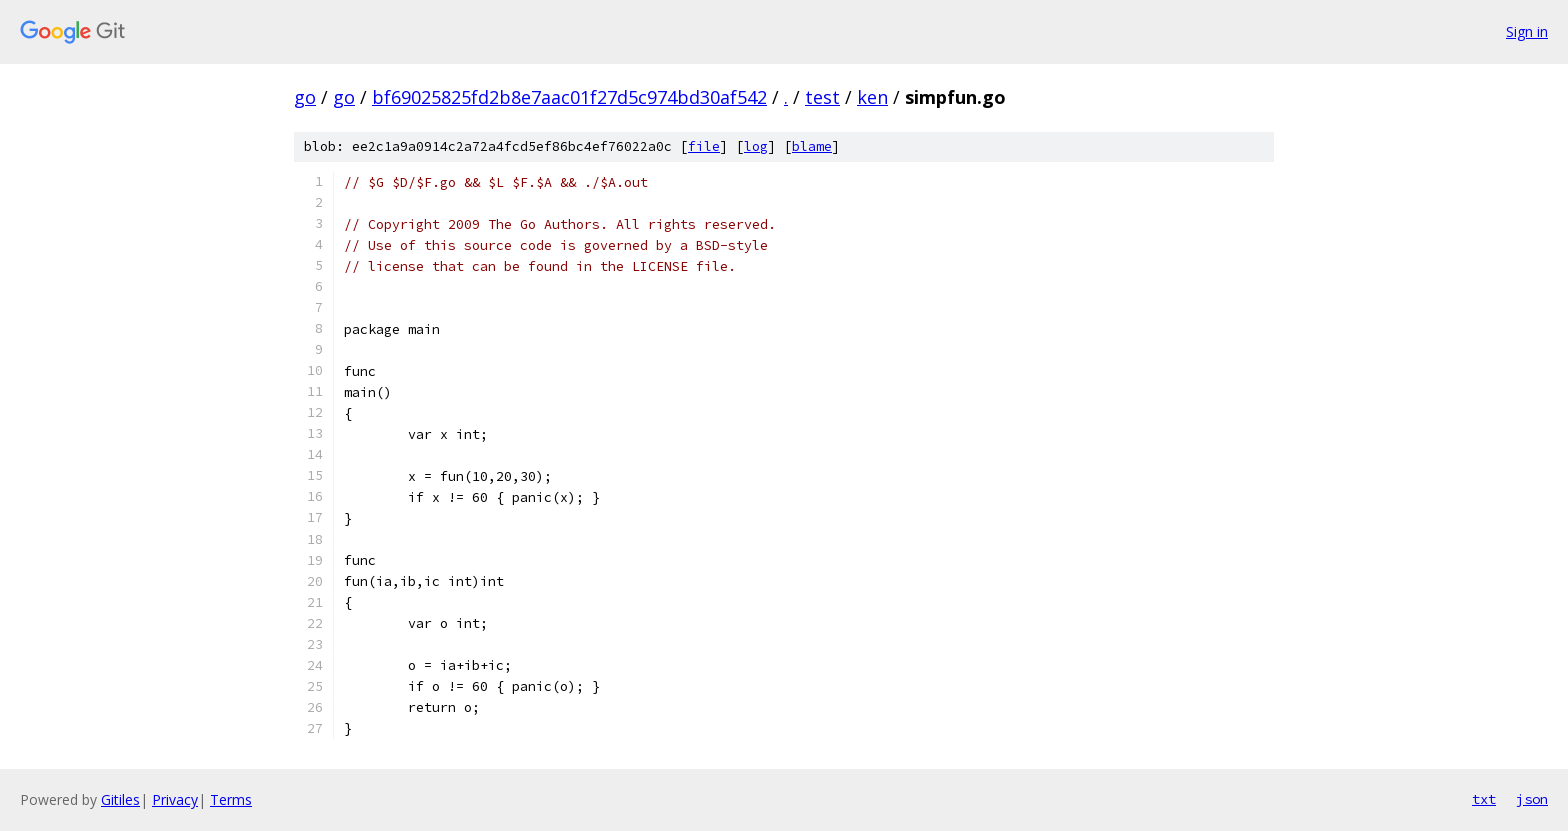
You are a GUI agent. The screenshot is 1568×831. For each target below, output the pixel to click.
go (305, 97)
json (1532, 799)
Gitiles (120, 799)
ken (872, 97)
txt (1484, 799)
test (822, 97)
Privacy (175, 799)
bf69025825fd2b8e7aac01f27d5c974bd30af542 (569, 97)
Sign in (1527, 31)
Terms (231, 799)
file (704, 146)
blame (812, 146)
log (756, 146)
